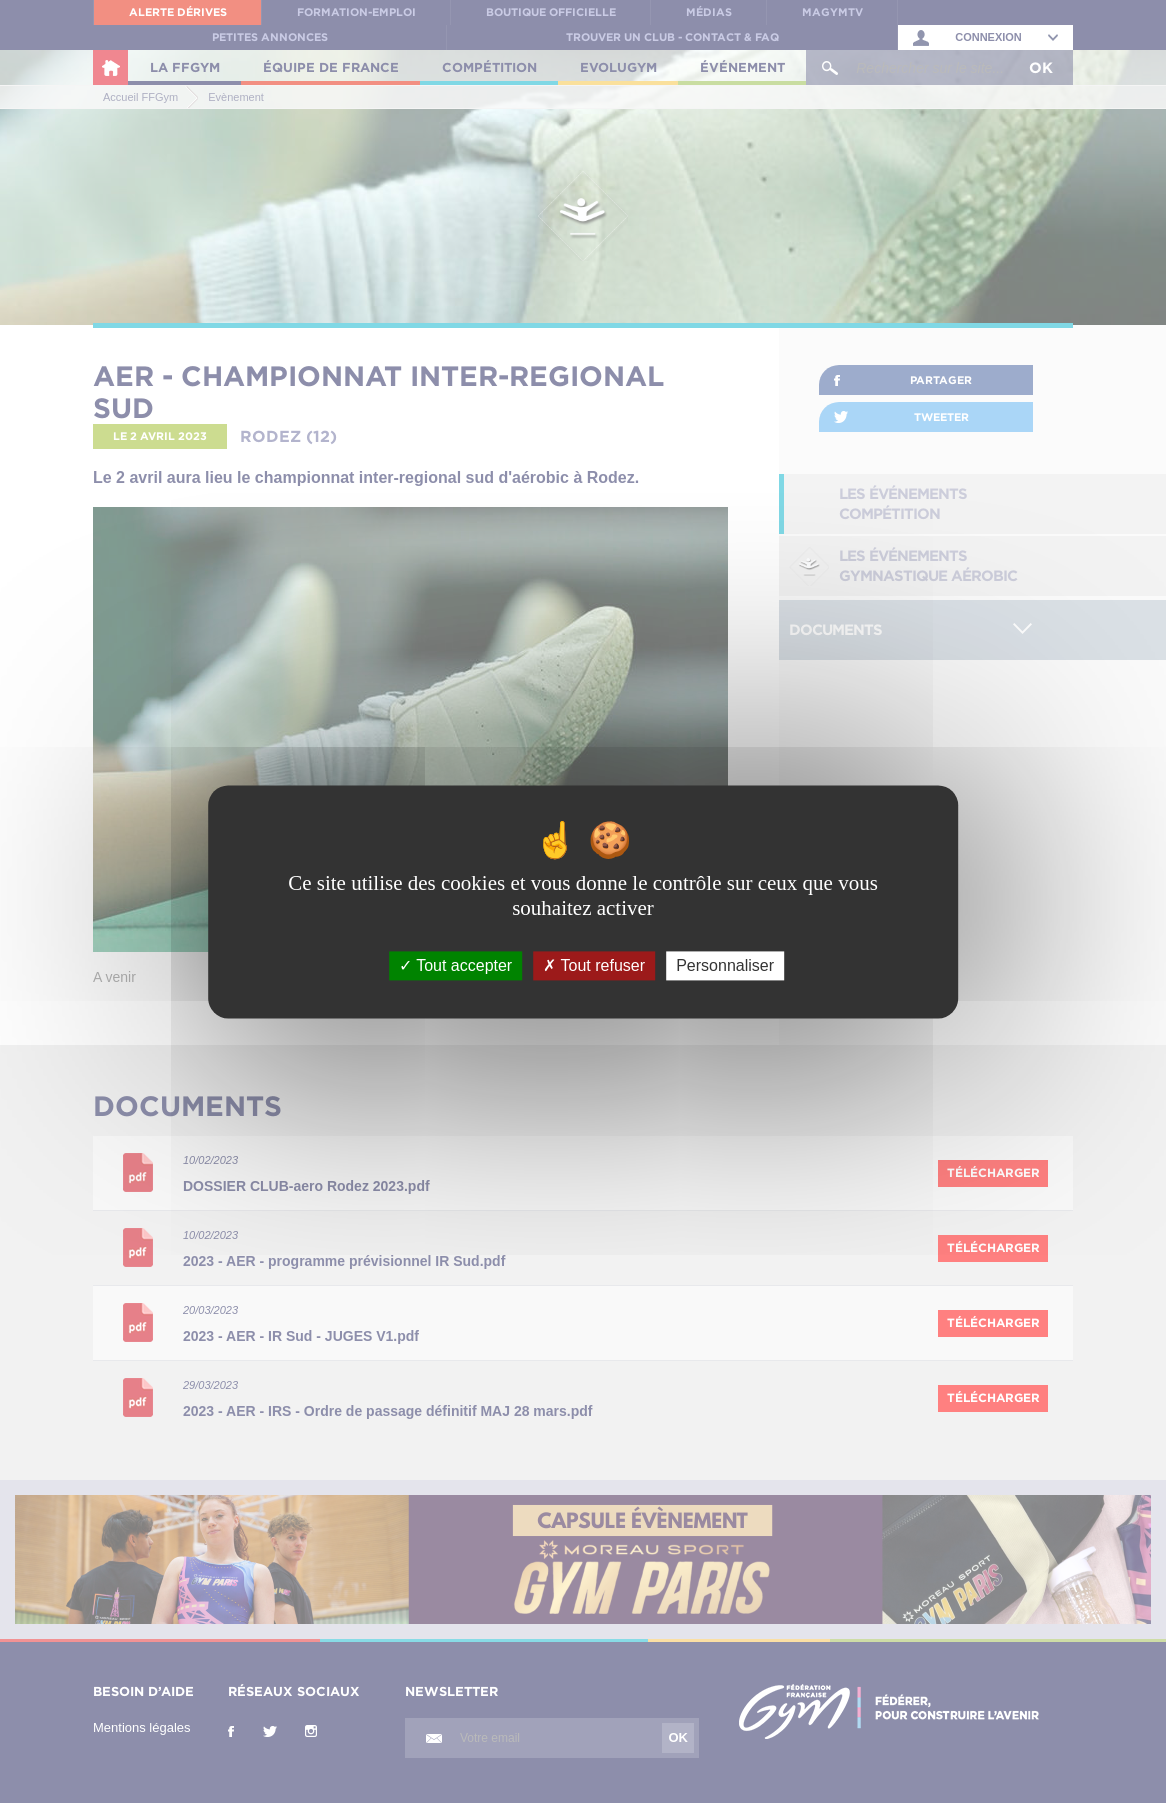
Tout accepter (455, 965)
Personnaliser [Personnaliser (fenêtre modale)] (725, 965)
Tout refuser (594, 965)
